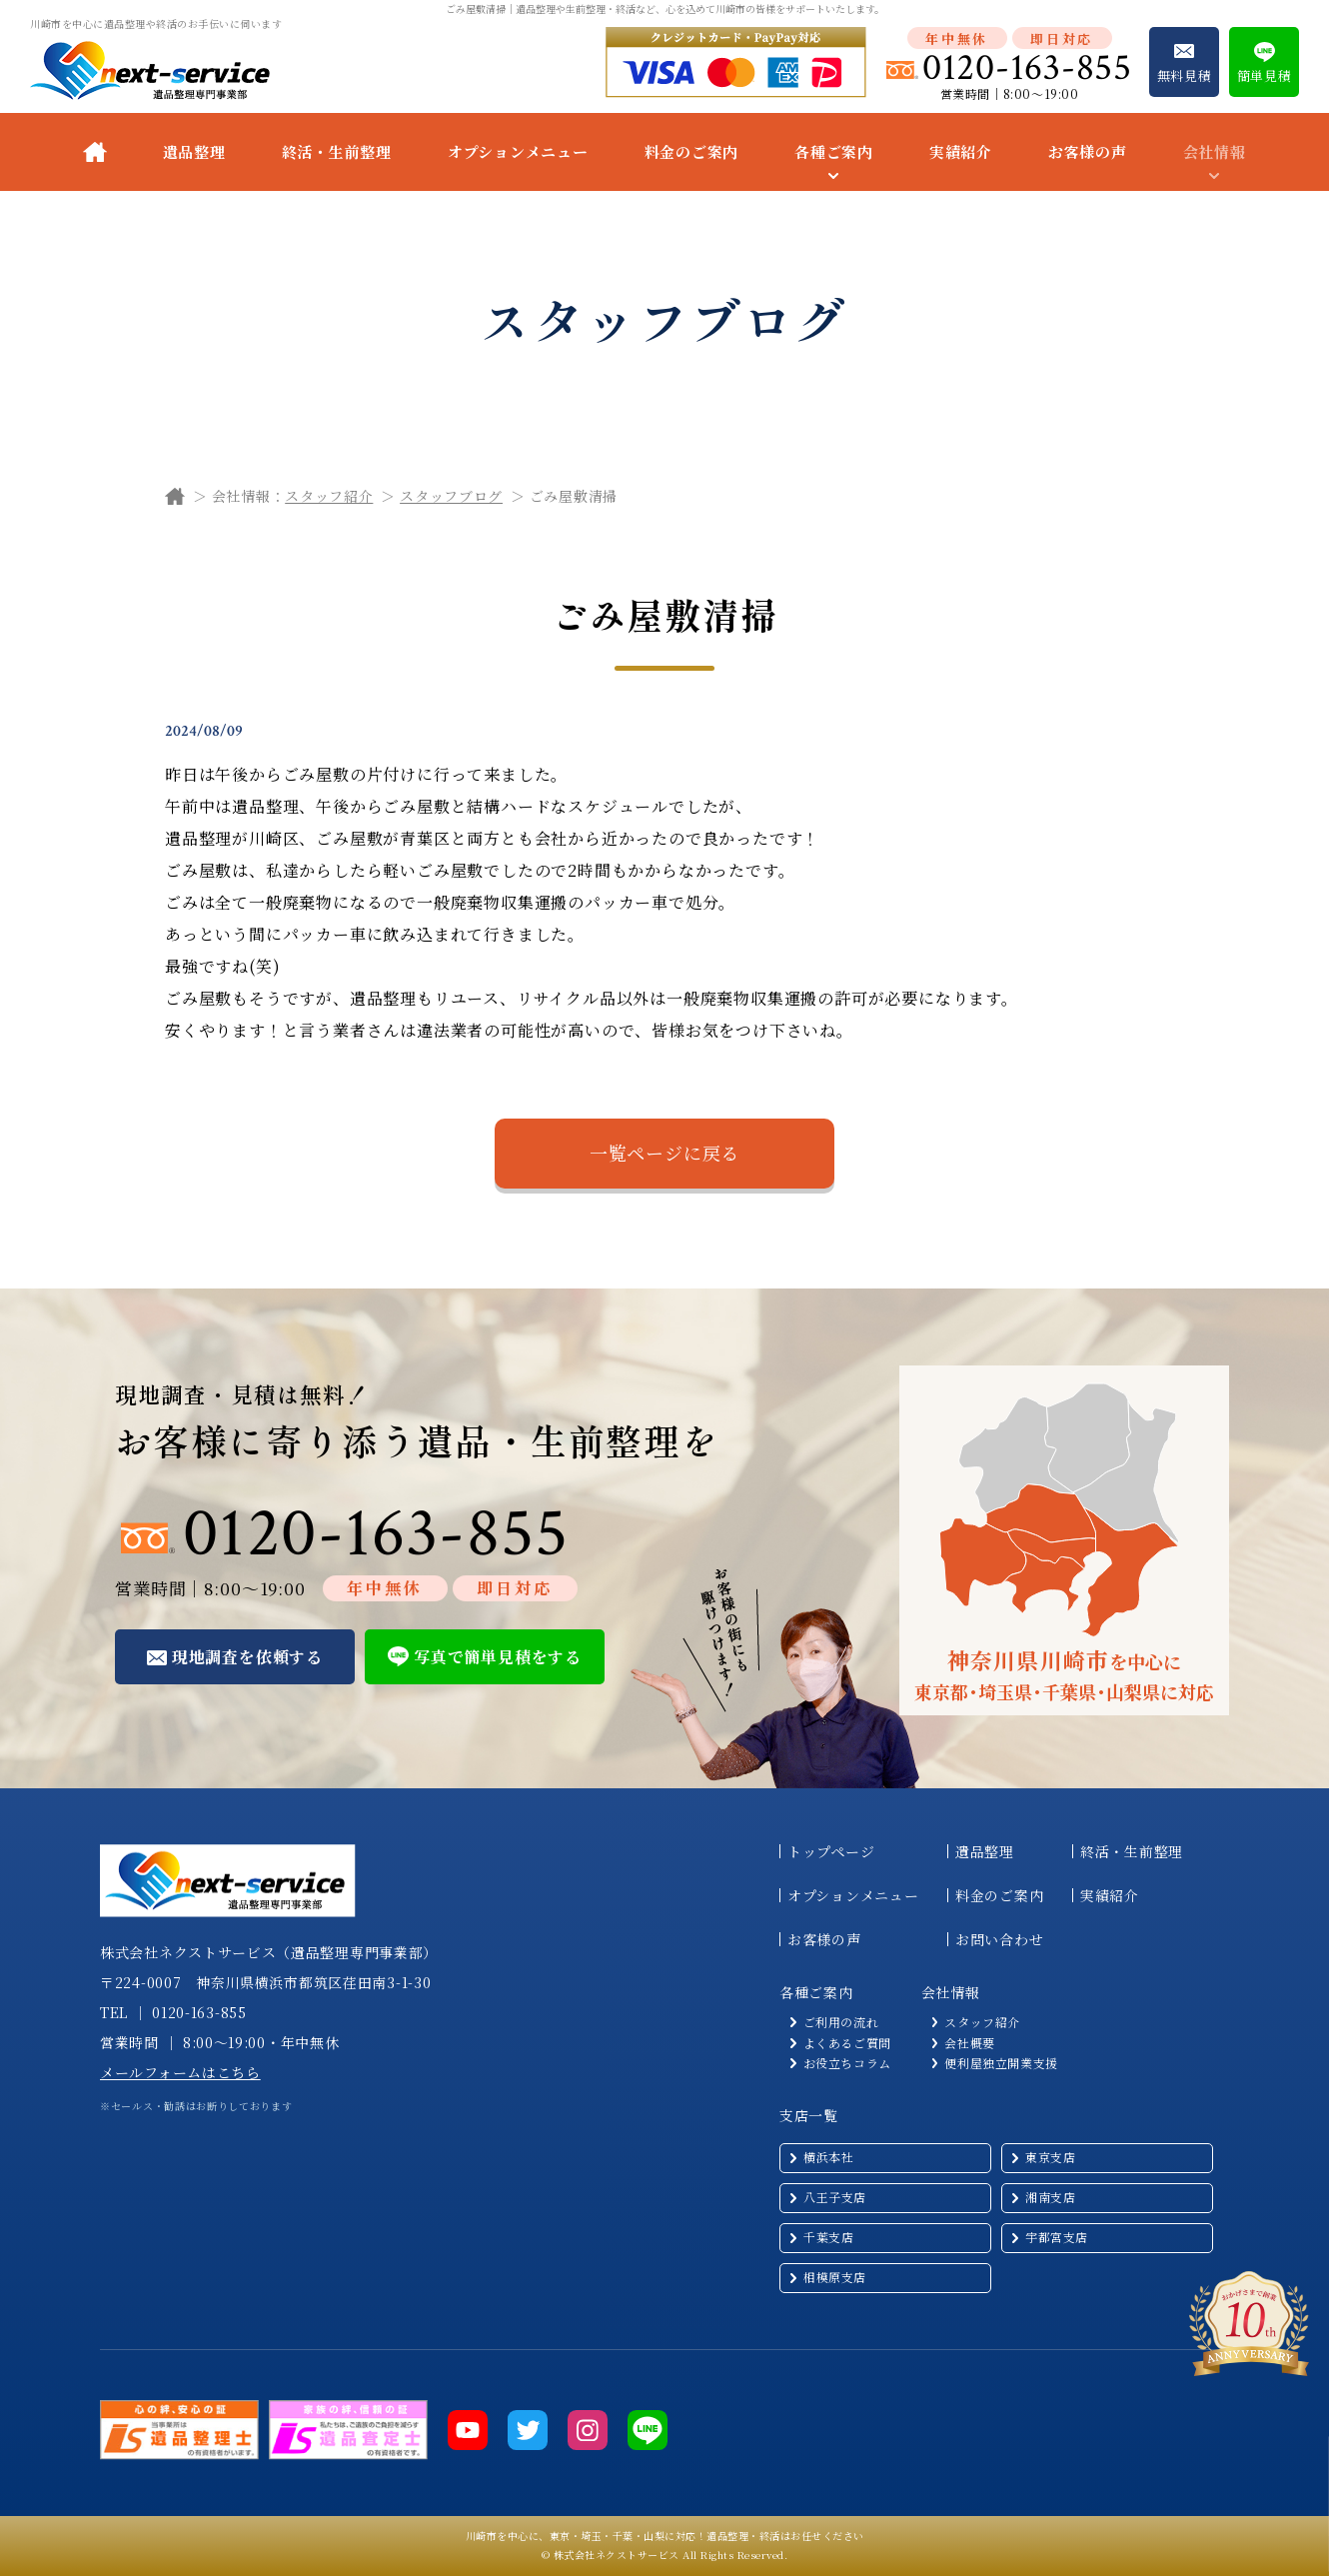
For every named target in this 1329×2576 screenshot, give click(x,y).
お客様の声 (1087, 151)
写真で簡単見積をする (498, 1656)
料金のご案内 (692, 151)
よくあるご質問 (847, 2043)
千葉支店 (828, 2236)
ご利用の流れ (841, 2022)
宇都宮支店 (1056, 2236)
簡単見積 (1264, 75)
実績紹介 (960, 151)
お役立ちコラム (847, 2063)
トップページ (830, 1851)
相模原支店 (834, 2276)
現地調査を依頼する (247, 1656)
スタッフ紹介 (329, 496)
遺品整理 (194, 151)
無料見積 (1184, 75)
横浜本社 (828, 2156)
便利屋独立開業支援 (1000, 2063)
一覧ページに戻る (664, 1153)
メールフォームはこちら (180, 2072)
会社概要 (969, 2043)
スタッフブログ (451, 496)
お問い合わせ (999, 1939)
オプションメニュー (518, 151)
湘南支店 (1050, 2196)
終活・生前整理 (337, 151)
